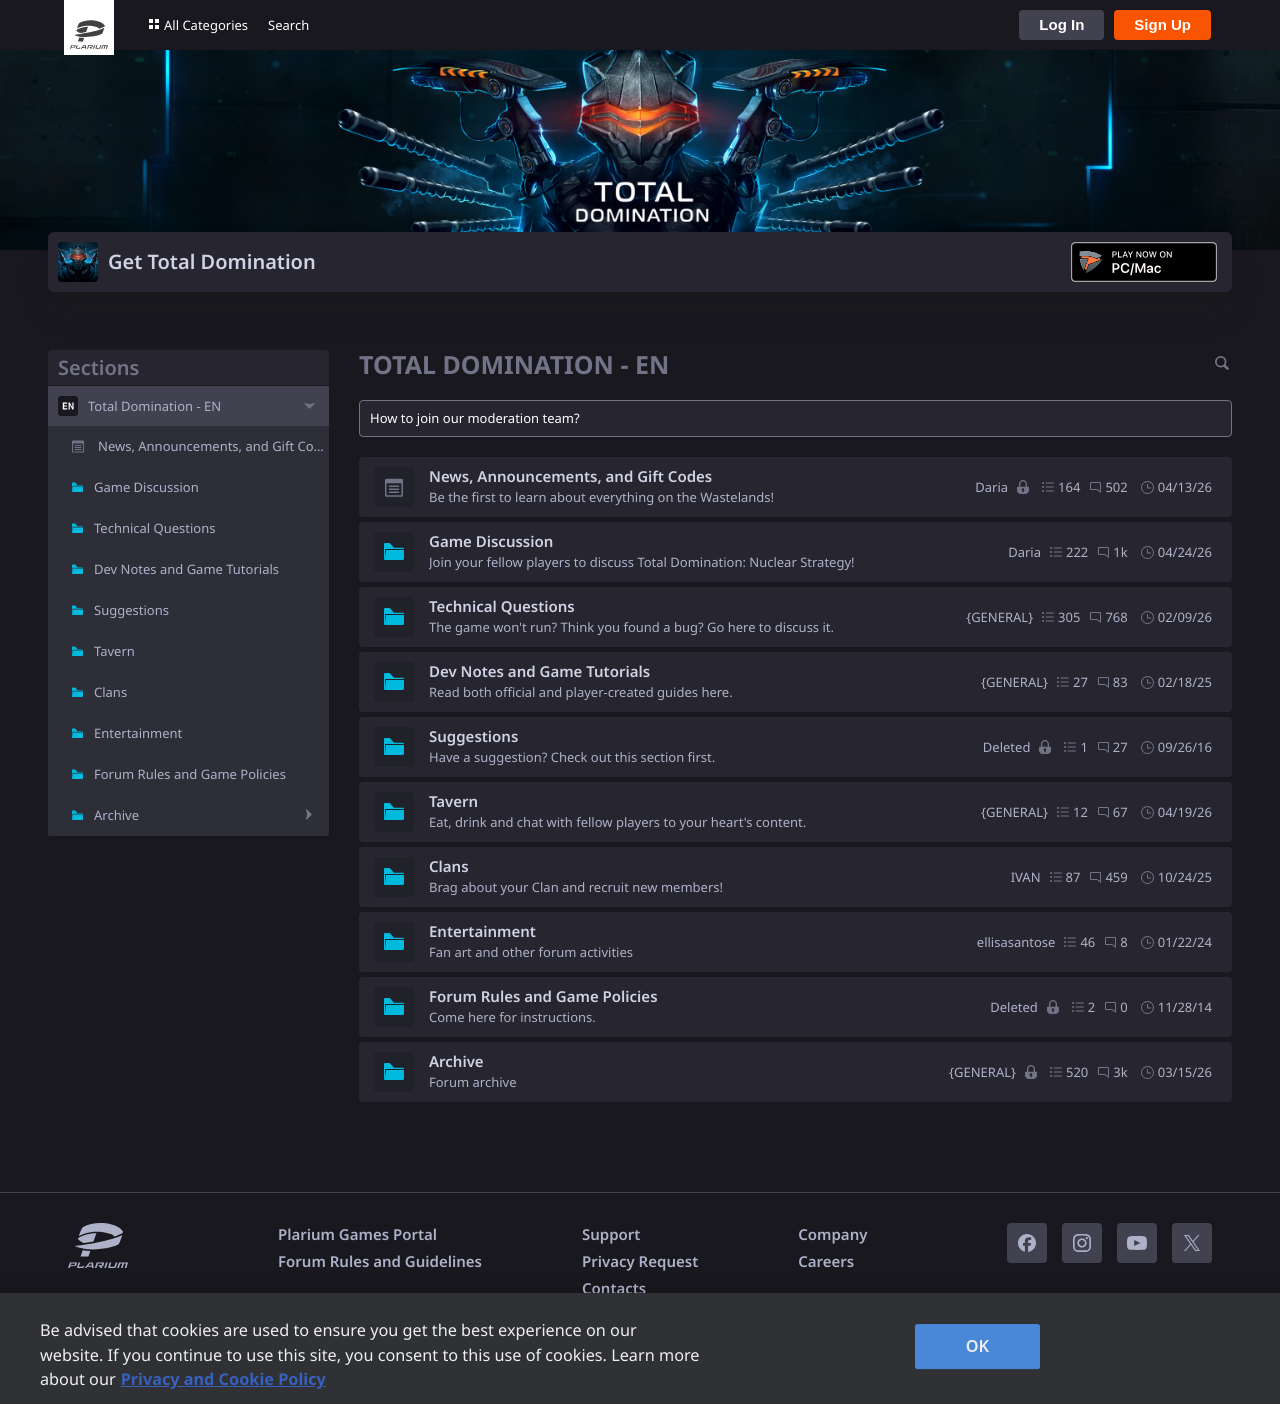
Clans (110, 692)
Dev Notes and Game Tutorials (186, 569)
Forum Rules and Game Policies (190, 774)
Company (832, 1235)
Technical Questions (155, 528)
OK (978, 1346)
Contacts (614, 1289)
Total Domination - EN (154, 406)
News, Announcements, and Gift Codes (213, 446)
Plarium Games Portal (357, 1235)
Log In (1061, 24)
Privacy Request (640, 1262)
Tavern (114, 651)
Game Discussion (146, 487)
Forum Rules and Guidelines (380, 1262)
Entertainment (138, 733)
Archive (116, 815)
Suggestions (131, 610)
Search (288, 25)
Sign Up (1162, 24)
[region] (640, 1348)
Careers (826, 1262)
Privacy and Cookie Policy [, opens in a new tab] (223, 1379)
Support (611, 1235)
